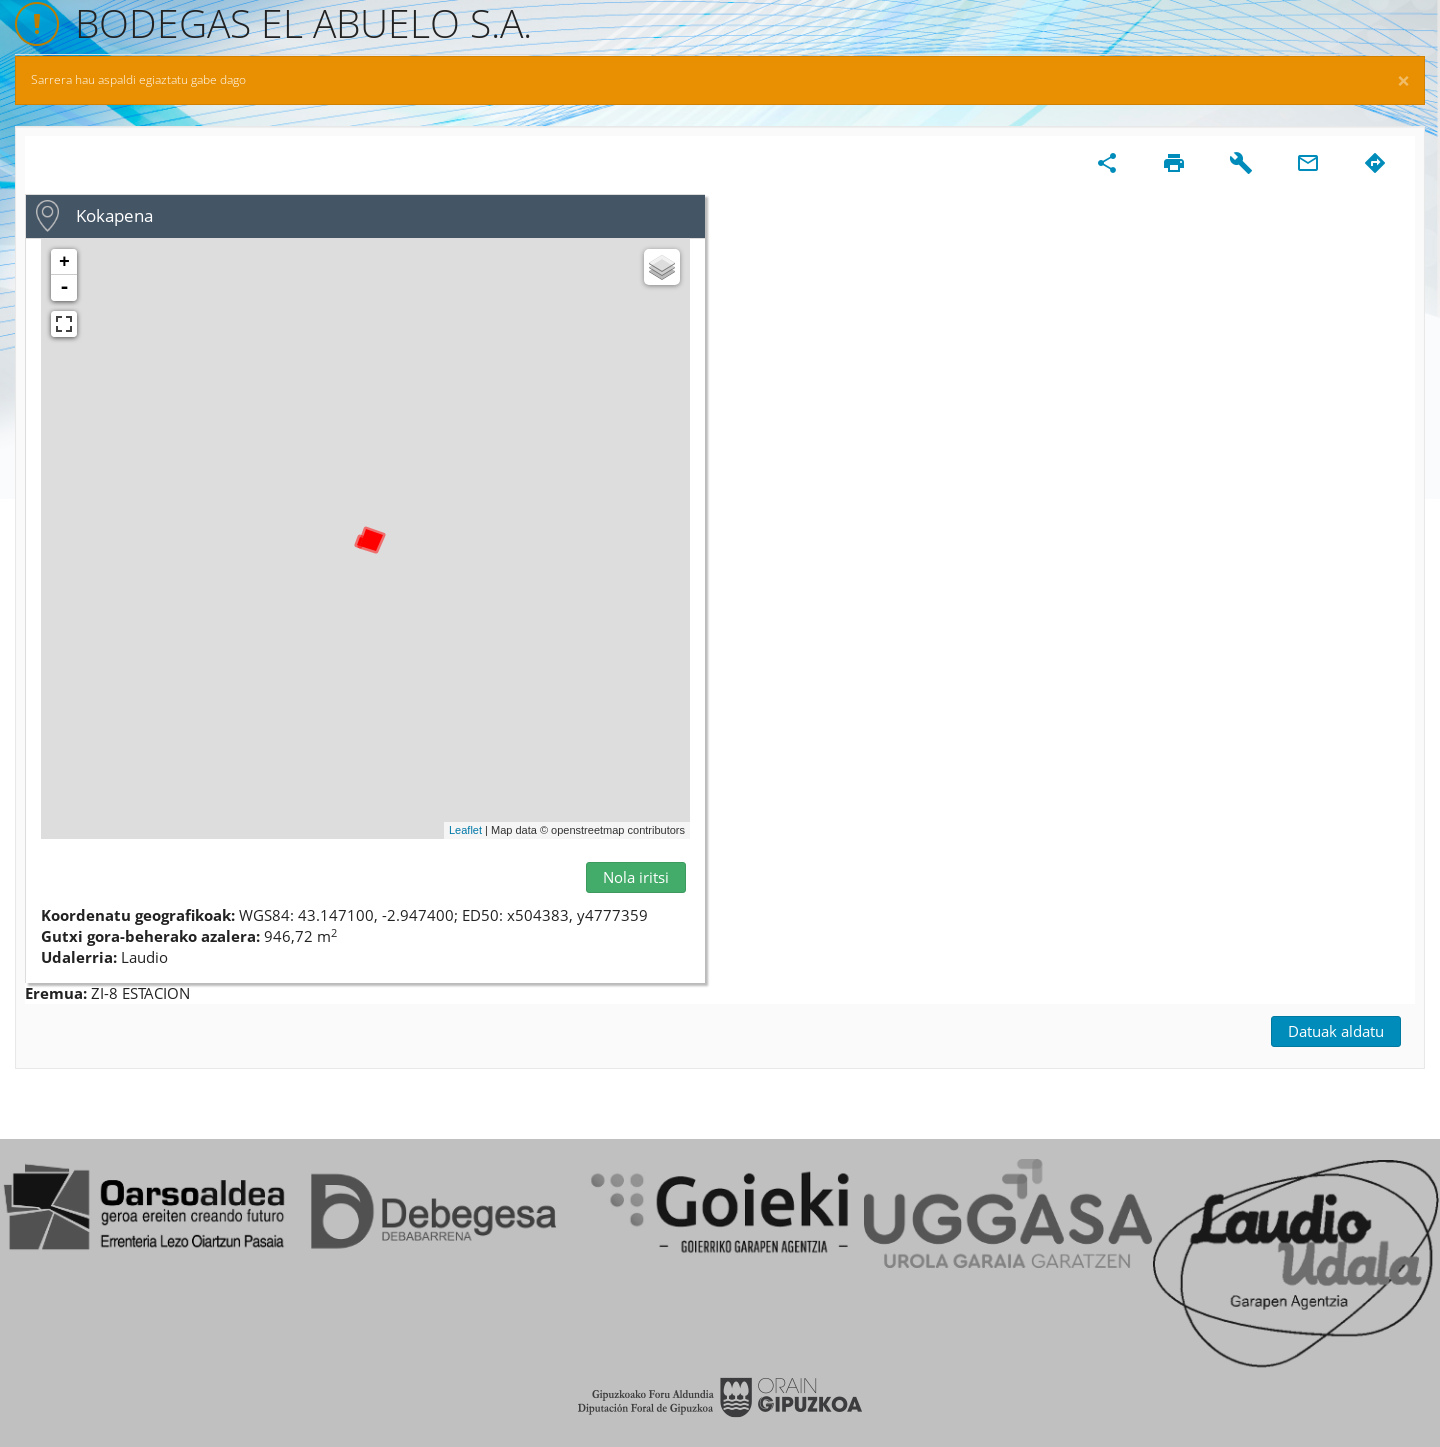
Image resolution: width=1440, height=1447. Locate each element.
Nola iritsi (636, 877)
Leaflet (465, 830)
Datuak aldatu (1336, 1031)
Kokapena (114, 215)
